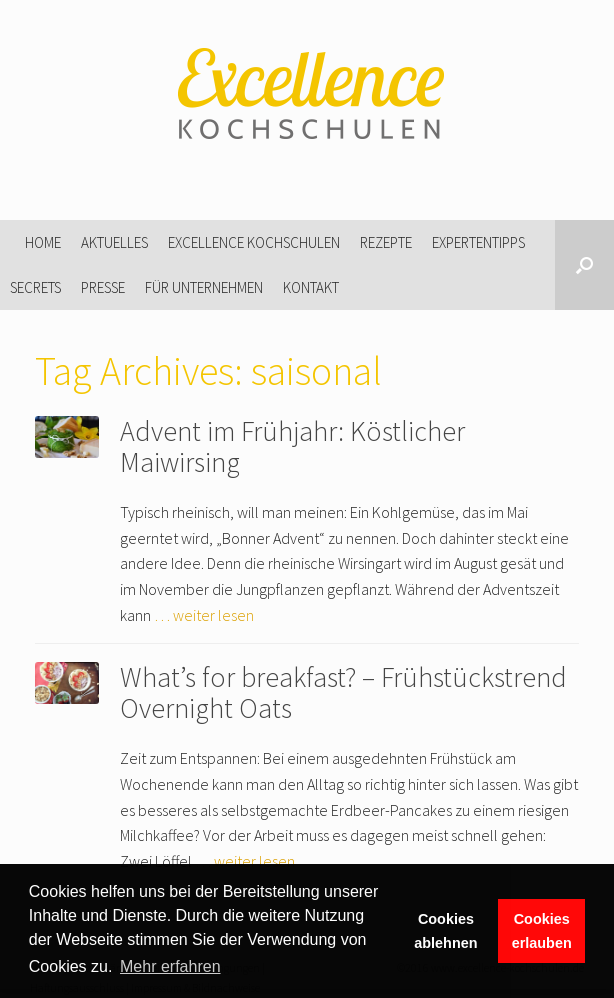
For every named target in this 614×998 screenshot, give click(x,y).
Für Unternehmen (204, 287)
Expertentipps (478, 242)
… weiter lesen (204, 615)
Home (43, 242)
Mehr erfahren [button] (170, 966)
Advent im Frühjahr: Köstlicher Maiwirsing (292, 446)
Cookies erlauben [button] (542, 931)
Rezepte (386, 242)
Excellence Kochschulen (254, 242)
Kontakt (311, 287)
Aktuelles (114, 242)
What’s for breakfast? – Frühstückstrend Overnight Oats (343, 692)
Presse (103, 287)
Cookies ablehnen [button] (445, 931)
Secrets (35, 287)
